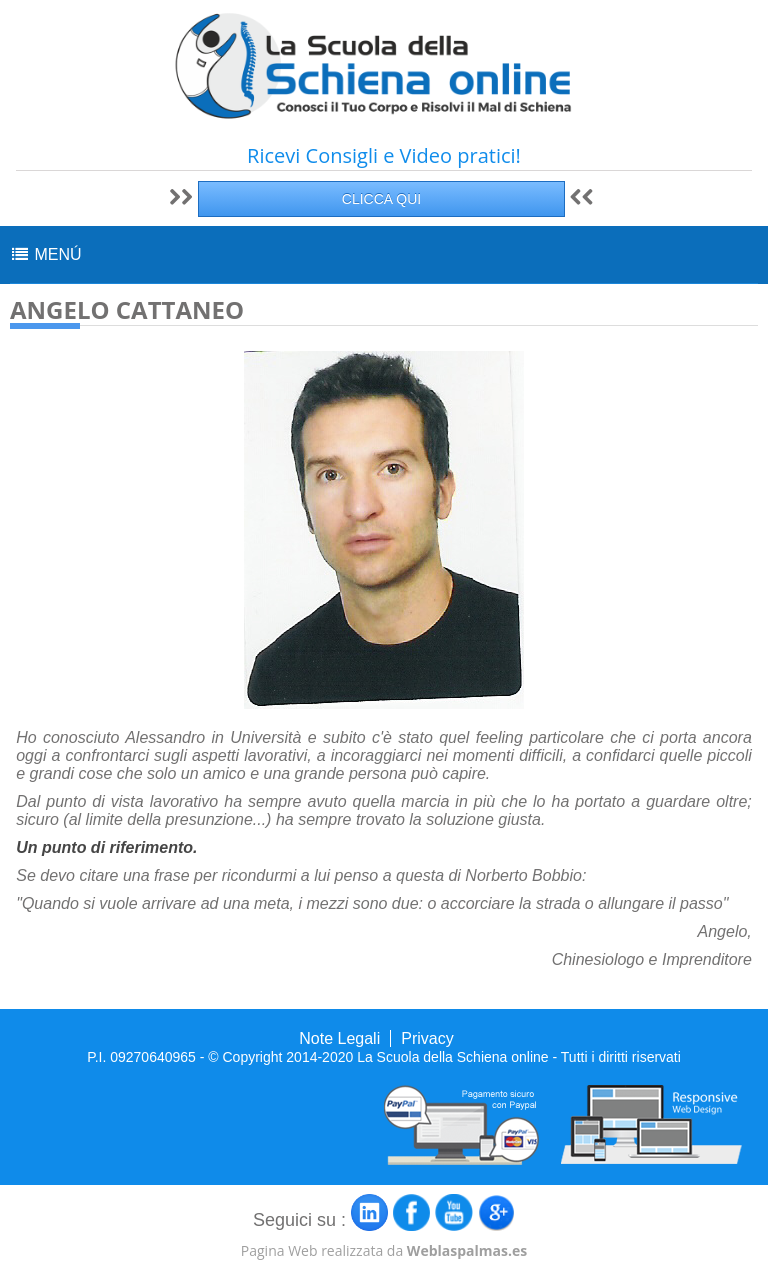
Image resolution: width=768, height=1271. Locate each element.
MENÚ (46, 254)
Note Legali (339, 1038)
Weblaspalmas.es (467, 1250)
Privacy (427, 1038)
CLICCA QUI (381, 199)
